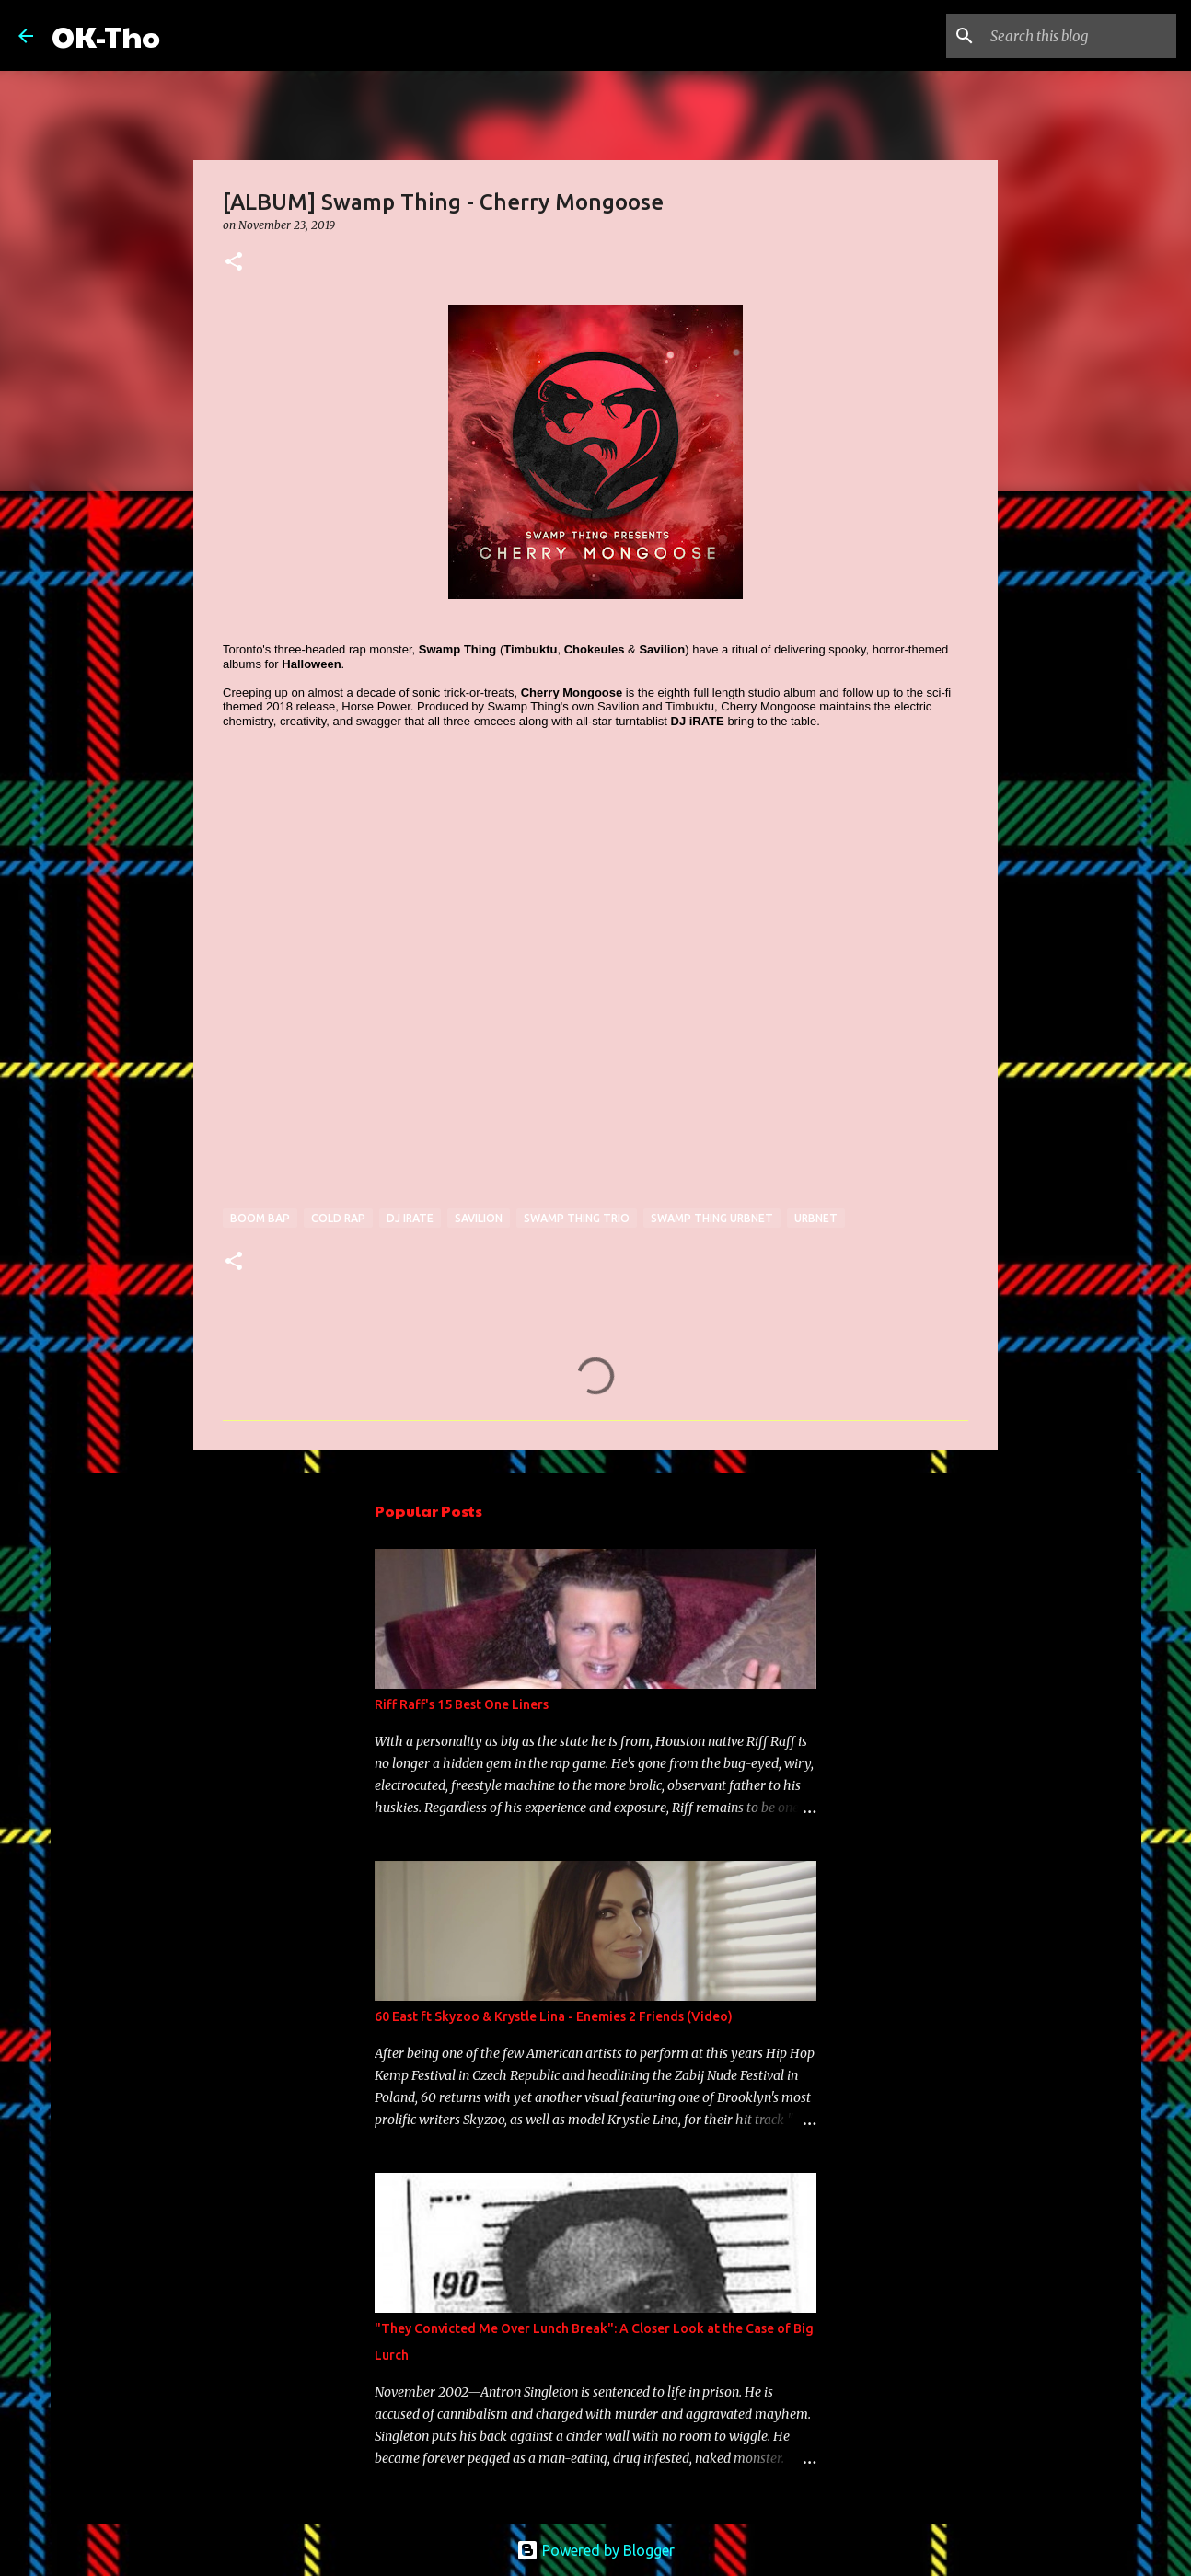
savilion (479, 1218)
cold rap (338, 1218)
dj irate (410, 1218)
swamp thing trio (577, 1218)
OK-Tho (106, 35)
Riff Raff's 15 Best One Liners (462, 1704)
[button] (234, 262)
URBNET (816, 1218)
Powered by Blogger (595, 2550)
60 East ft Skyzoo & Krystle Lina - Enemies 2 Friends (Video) (554, 2016)
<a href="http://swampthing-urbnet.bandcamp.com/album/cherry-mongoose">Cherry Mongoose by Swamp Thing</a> (384, 977)
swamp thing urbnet (712, 1218)
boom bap (260, 1218)
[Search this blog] (1079, 36)
